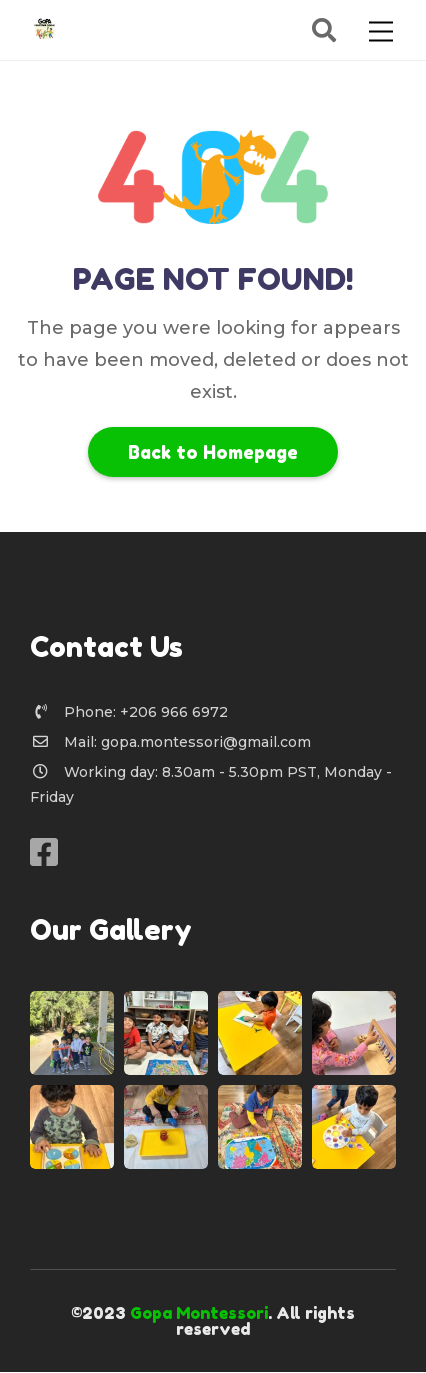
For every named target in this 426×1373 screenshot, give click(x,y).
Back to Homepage (213, 452)
